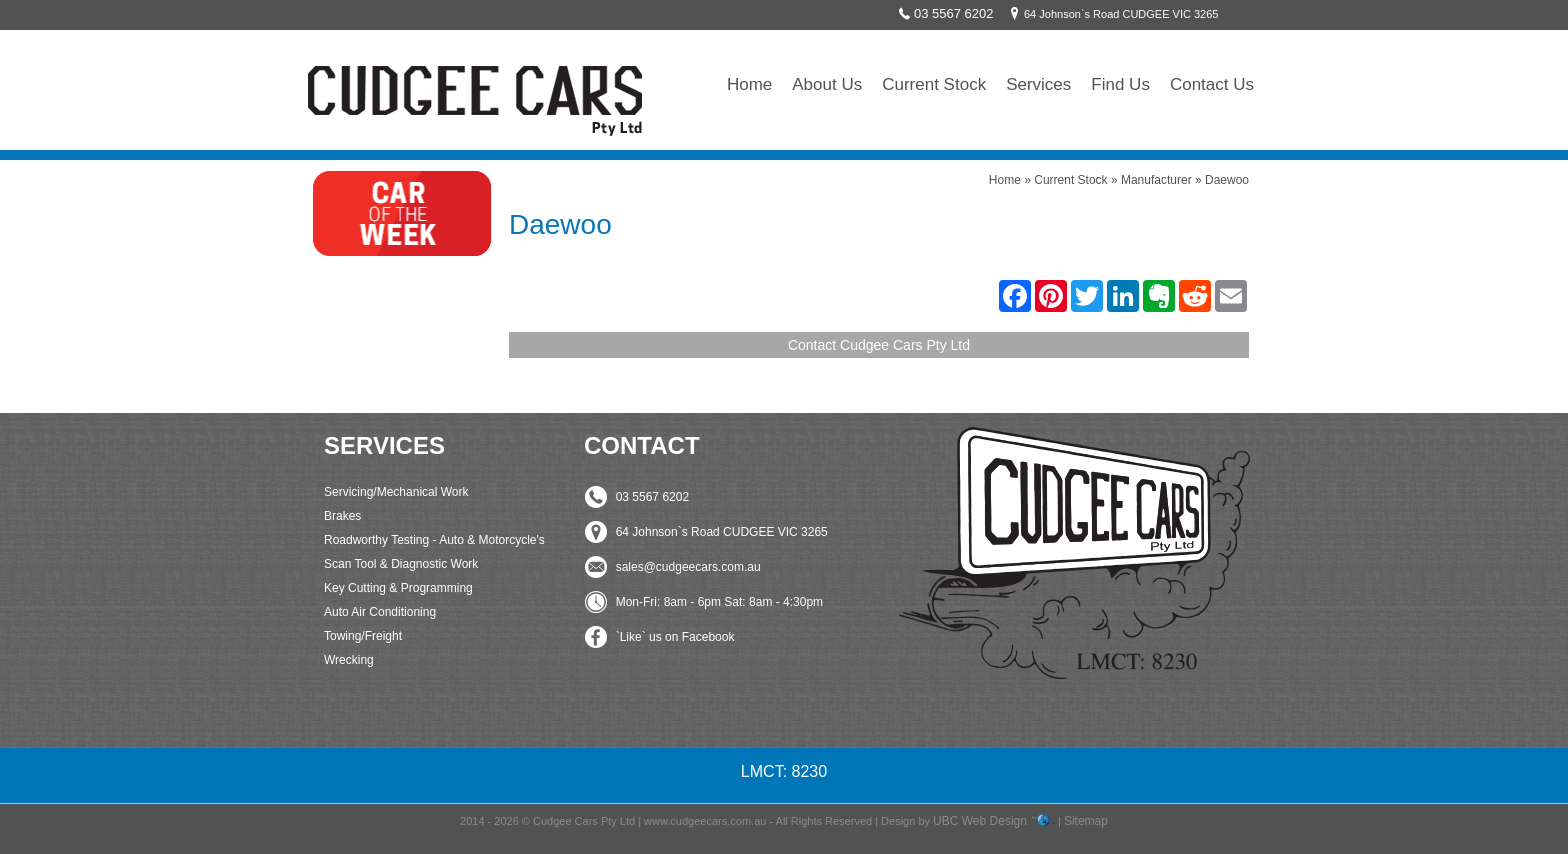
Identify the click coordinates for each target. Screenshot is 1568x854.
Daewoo (1227, 180)
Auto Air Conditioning (380, 612)
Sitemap (1086, 821)
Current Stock (934, 84)
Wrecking (349, 660)
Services (1038, 84)
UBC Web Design (980, 821)
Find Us (1120, 84)
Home (749, 84)
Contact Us (1212, 84)
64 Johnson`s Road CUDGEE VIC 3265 (1111, 14)
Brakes (342, 516)
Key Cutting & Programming (398, 588)
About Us (827, 84)
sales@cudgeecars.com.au (688, 567)
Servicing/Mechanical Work (396, 492)
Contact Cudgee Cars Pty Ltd (879, 345)
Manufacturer (1156, 180)
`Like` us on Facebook (675, 637)
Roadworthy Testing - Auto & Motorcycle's (434, 540)
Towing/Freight (363, 636)
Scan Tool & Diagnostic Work (401, 564)
